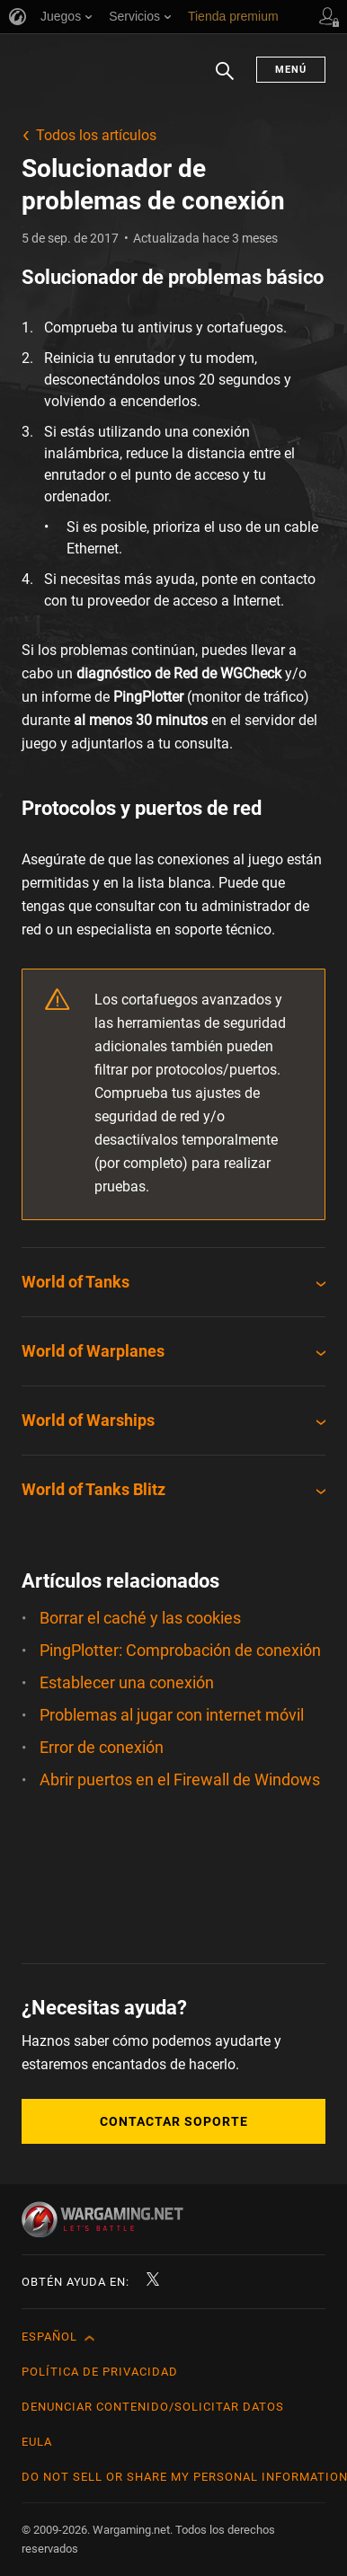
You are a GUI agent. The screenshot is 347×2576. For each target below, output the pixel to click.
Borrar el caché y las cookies (140, 1617)
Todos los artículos (96, 135)
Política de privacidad (100, 2371)
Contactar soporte (174, 2121)
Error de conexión (102, 1747)
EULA (37, 2441)
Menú (291, 69)
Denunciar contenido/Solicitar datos (153, 2406)
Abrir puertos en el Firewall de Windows (180, 1779)
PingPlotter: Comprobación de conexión (180, 1650)
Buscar (224, 80)
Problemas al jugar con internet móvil (172, 1714)
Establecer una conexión (127, 1682)
